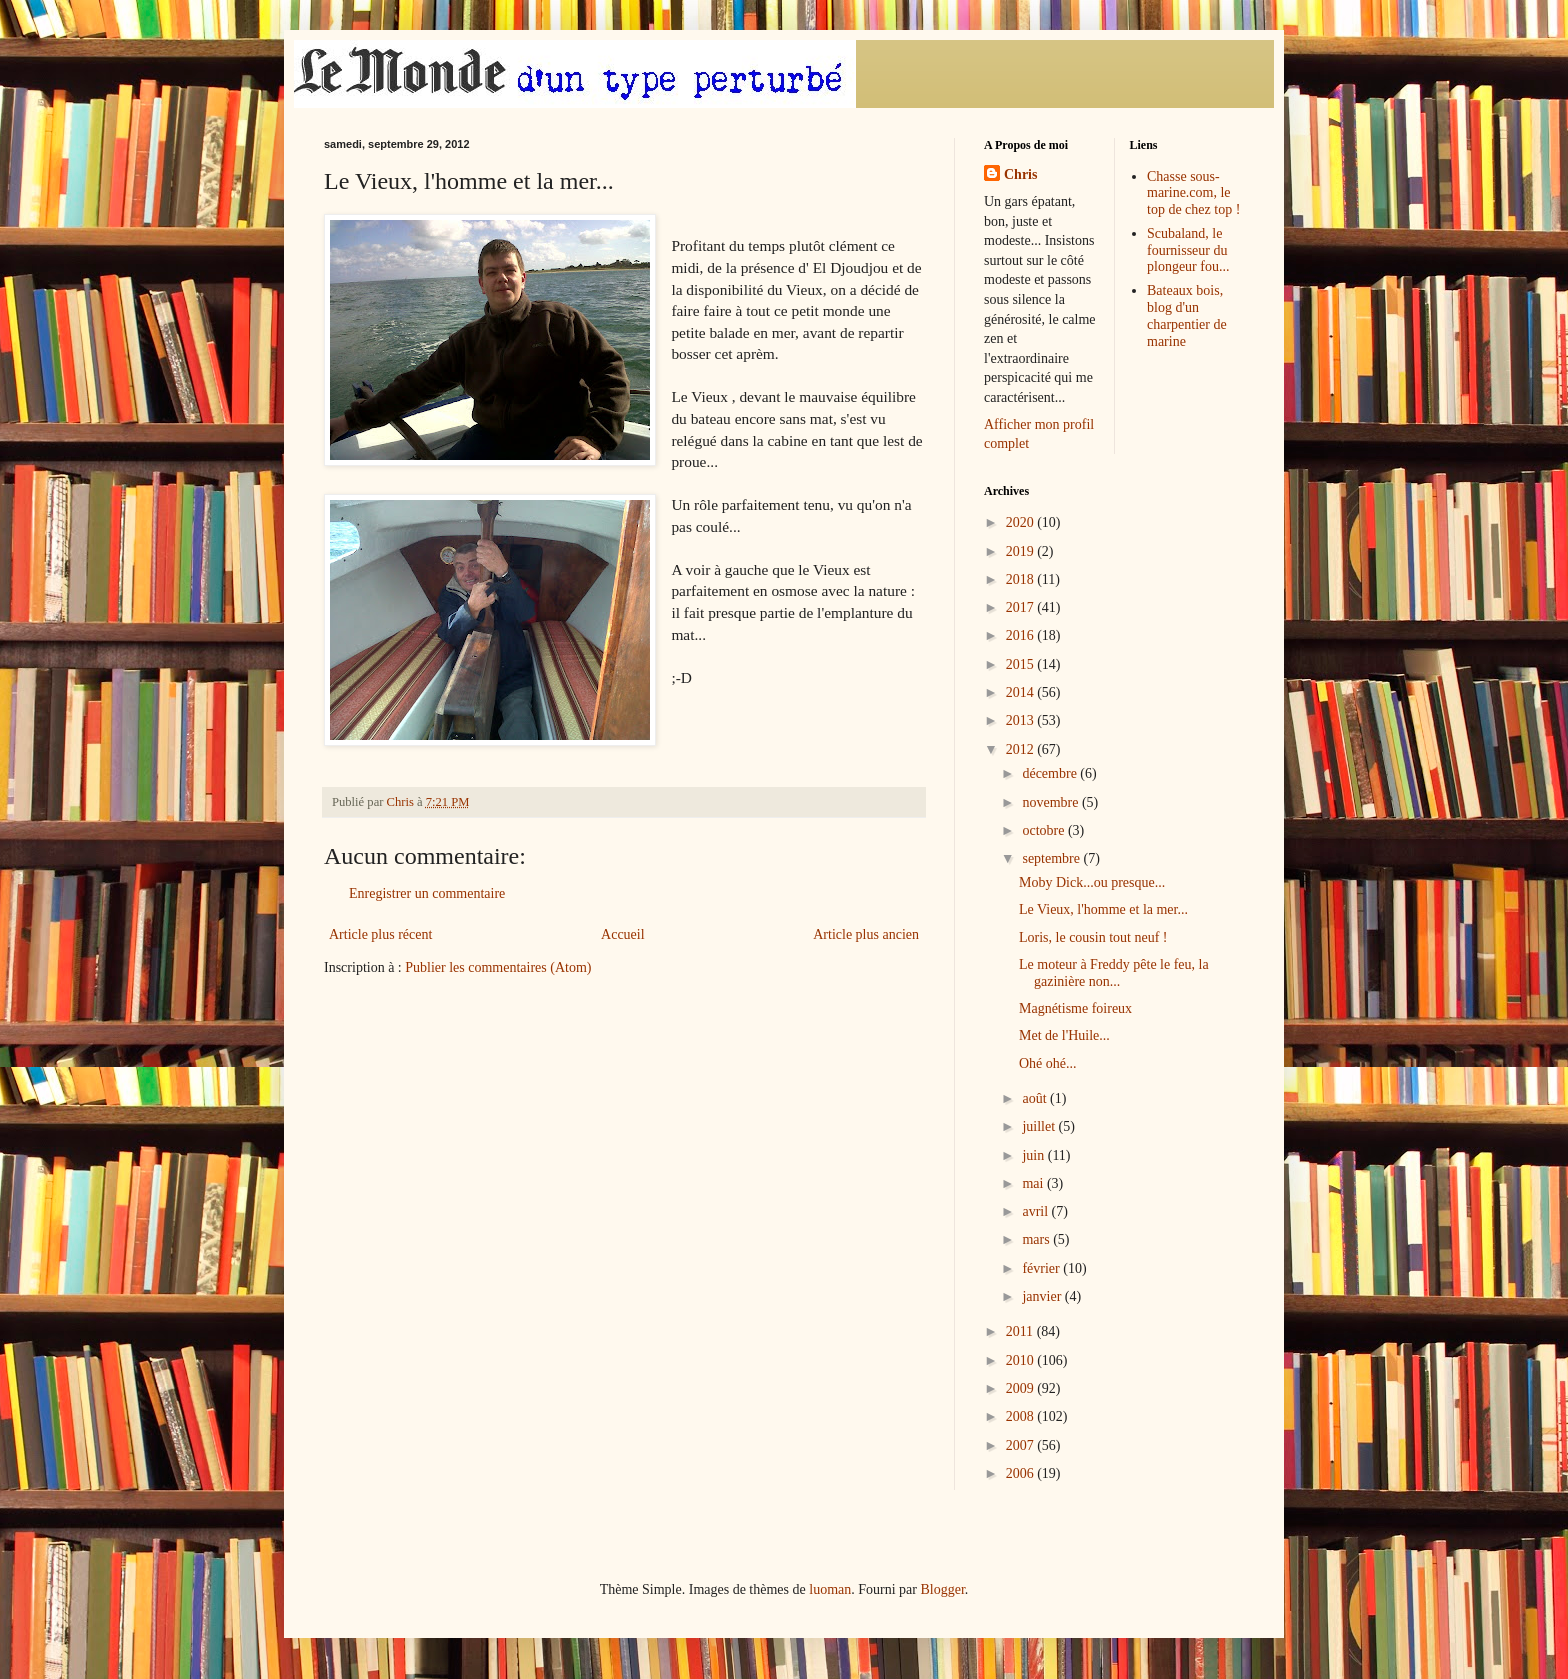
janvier (1043, 1296)
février (1042, 1268)
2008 (1022, 1416)
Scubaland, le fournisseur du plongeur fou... (1188, 250)
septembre (1052, 858)
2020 (1022, 522)
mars (1037, 1239)
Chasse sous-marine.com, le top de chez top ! (1193, 193)
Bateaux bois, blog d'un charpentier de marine (1187, 315)
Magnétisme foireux (1075, 1008)
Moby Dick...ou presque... (1092, 882)
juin (1034, 1155)
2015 (1022, 664)
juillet (1040, 1126)
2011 (1021, 1331)
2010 (1022, 1360)
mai (1034, 1183)
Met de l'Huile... (1064, 1035)
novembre (1051, 802)
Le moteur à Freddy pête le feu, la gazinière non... (1114, 973)
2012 (1022, 749)
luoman (830, 1589)
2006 (1022, 1473)
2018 (1022, 579)
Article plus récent (380, 934)
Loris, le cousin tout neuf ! (1093, 937)
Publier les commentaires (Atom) (498, 967)
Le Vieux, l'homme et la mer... (1103, 909)
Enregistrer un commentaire (427, 893)
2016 (1022, 635)
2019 (1022, 551)
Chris (1020, 174)
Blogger (942, 1589)
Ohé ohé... (1048, 1063)
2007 (1022, 1445)
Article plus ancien (866, 934)
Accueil (623, 934)
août (1036, 1098)
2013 (1022, 720)
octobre (1044, 830)
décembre (1051, 773)
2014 (1022, 692)
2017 (1022, 607)
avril (1036, 1211)
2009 (1022, 1388)
